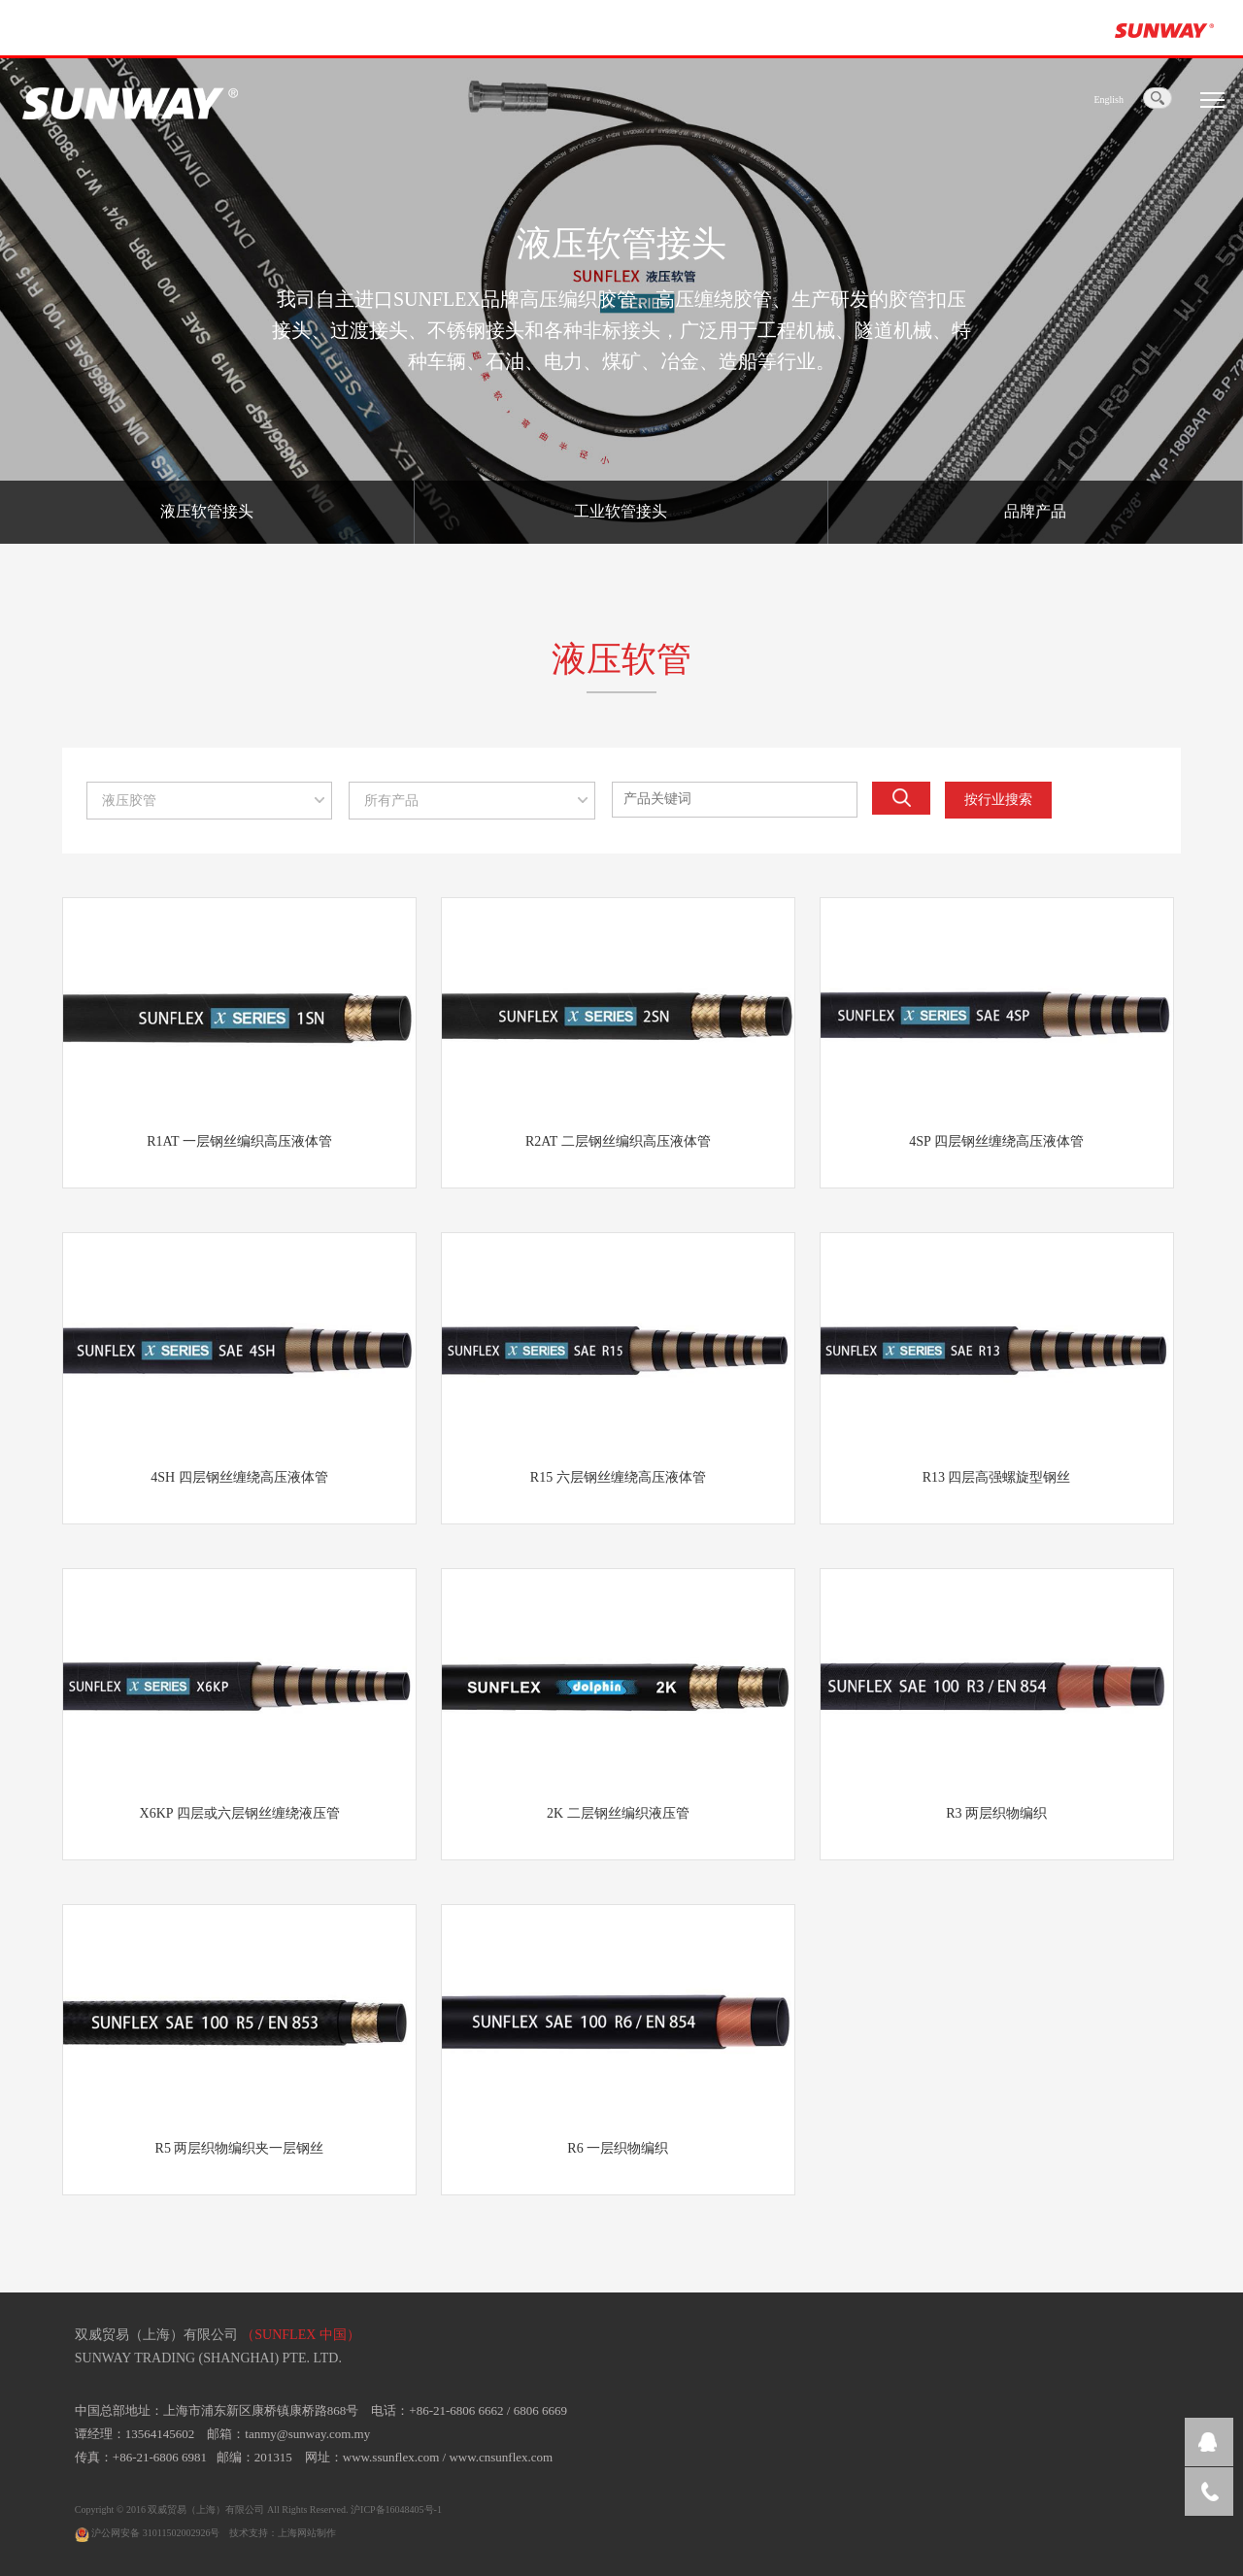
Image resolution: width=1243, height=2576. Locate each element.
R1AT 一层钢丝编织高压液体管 (239, 1141)
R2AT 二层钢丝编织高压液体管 (618, 1141)
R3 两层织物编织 (996, 1813)
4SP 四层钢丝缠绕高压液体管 (996, 1141)
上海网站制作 (307, 2532)
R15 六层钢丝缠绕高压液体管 (618, 1477)
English (1108, 99)
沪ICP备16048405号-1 (396, 2509)
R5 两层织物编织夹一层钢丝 (239, 2148)
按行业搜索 (998, 799)
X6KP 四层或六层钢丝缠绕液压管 (240, 1813)
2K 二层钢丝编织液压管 (618, 1813)
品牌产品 (1035, 511)
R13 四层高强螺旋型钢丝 (997, 1477)
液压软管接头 (206, 511)
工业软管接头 (620, 511)
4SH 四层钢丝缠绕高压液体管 (239, 1477)
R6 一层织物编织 (617, 2148)
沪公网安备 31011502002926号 (147, 2532)
